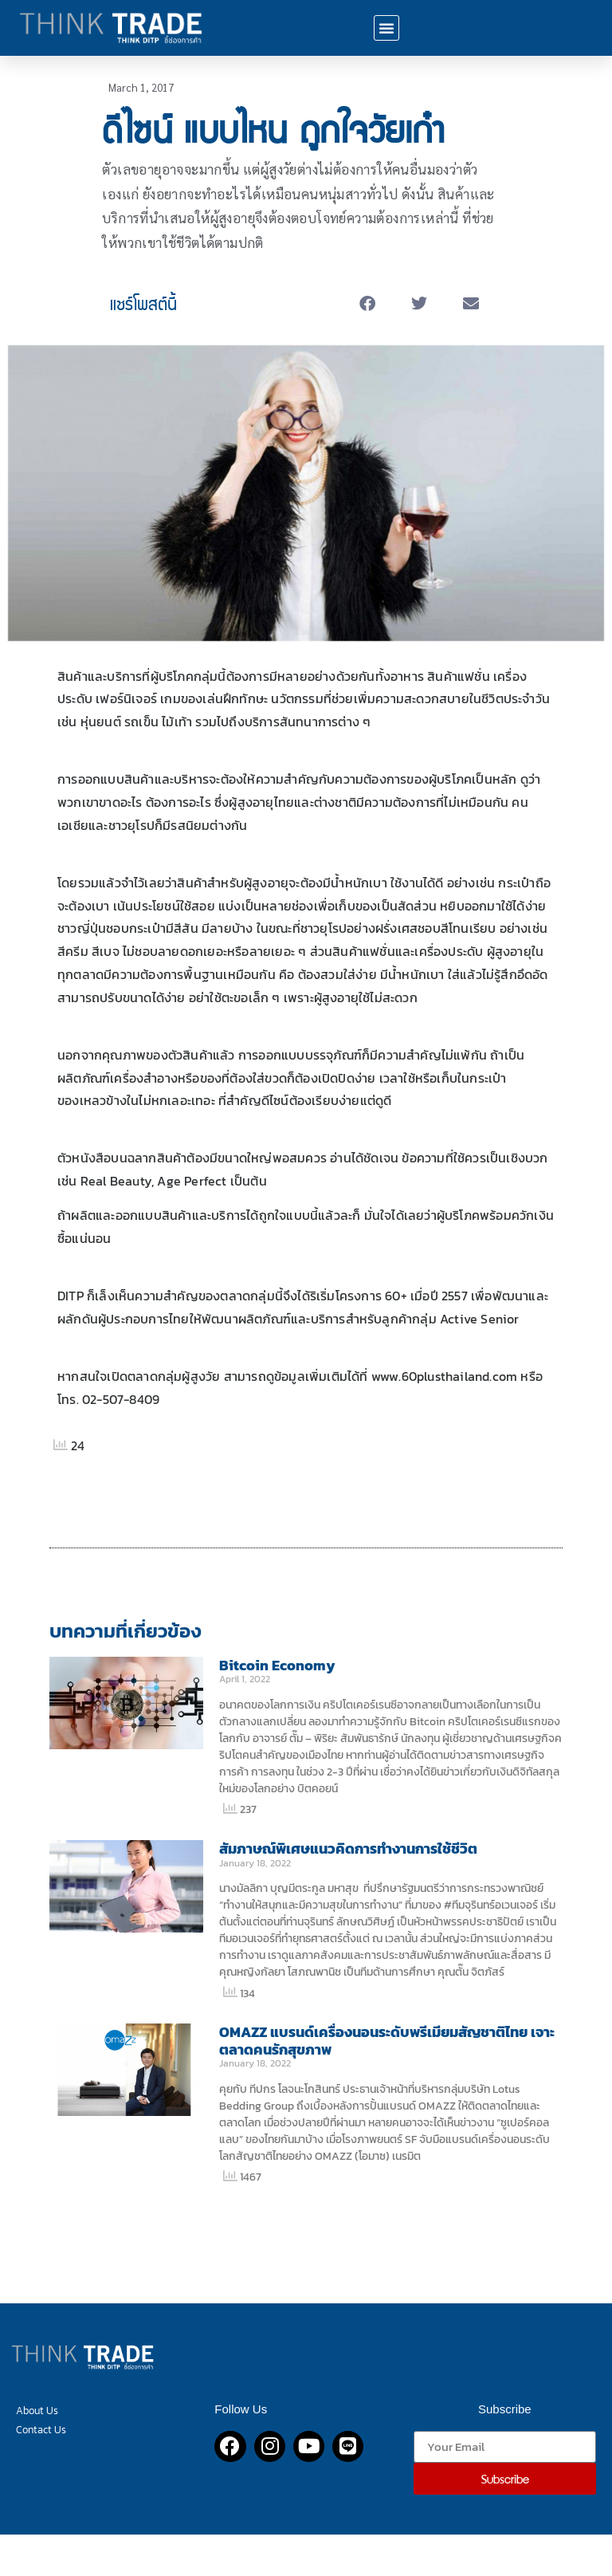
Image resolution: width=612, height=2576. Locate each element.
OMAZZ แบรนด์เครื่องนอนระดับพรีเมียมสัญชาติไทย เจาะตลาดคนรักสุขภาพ (387, 2040)
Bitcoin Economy (277, 1665)
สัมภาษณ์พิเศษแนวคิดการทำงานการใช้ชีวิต (348, 1848)
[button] (386, 28)
